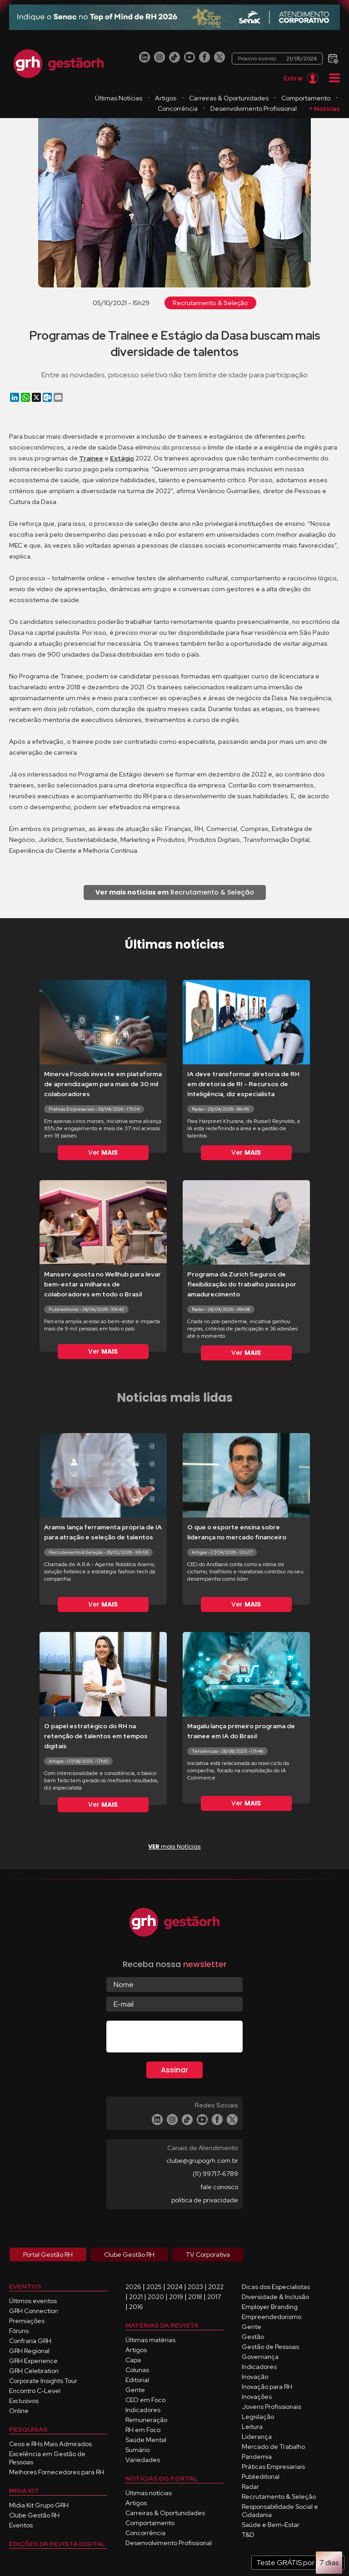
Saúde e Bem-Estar (270, 2525)
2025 (154, 2287)
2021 (136, 2297)
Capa (133, 2360)
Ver (103, 1152)
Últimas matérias (150, 2340)
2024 (175, 2287)
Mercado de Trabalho (273, 2447)
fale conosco (219, 2187)
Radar (250, 2486)
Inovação (255, 2377)
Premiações (27, 2321)
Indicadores (142, 2410)
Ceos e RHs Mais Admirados (50, 2444)
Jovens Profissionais (271, 2407)
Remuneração (146, 2420)
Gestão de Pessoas (270, 2347)
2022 (216, 2287)
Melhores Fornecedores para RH (56, 2472)
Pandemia (257, 2456)
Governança (260, 2357)
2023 (195, 2287)
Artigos (227, 98)
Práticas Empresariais (273, 2466)
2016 (136, 2307)
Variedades (142, 2460)
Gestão (253, 2337)
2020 (156, 2297)
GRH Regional (29, 2351)
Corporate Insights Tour (43, 2381)
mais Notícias (174, 1846)
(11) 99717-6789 (215, 2174)
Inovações (257, 2397)
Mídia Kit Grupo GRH (39, 2505)
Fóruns (19, 2331)
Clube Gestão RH (34, 2515)
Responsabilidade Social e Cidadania (280, 2510)
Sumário (137, 2450)
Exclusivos (24, 2401)
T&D (248, 2535)
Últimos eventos (33, 2301)
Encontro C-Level (34, 2391)
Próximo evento (279, 58)
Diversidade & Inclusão (275, 2297)
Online (19, 2411)
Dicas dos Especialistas (276, 2287)
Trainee (91, 458)
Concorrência (219, 108)
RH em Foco (142, 2430)
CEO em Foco (145, 2400)
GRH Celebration (34, 2371)
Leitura (252, 2427)
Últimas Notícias (180, 98)
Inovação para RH (267, 2387)
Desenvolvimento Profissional (295, 108)
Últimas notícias (148, 2493)
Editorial (137, 2380)
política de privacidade (204, 2200)
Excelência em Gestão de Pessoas (47, 2458)
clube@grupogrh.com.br (202, 2160)
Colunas (137, 2370)
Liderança (257, 2437)
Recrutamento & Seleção (210, 303)
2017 (214, 2297)
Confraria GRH (30, 2341)
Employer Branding (270, 2307)
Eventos (21, 2525)
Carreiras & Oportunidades (290, 98)
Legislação (258, 2417)
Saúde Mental (145, 2440)
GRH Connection (33, 2311)
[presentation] (175, 2038)
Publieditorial (260, 2476)
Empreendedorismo (271, 2317)
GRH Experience (33, 2361)
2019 (176, 2297)
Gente (135, 2390)
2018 (195, 2297)
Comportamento (161, 108)
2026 (133, 2287)
